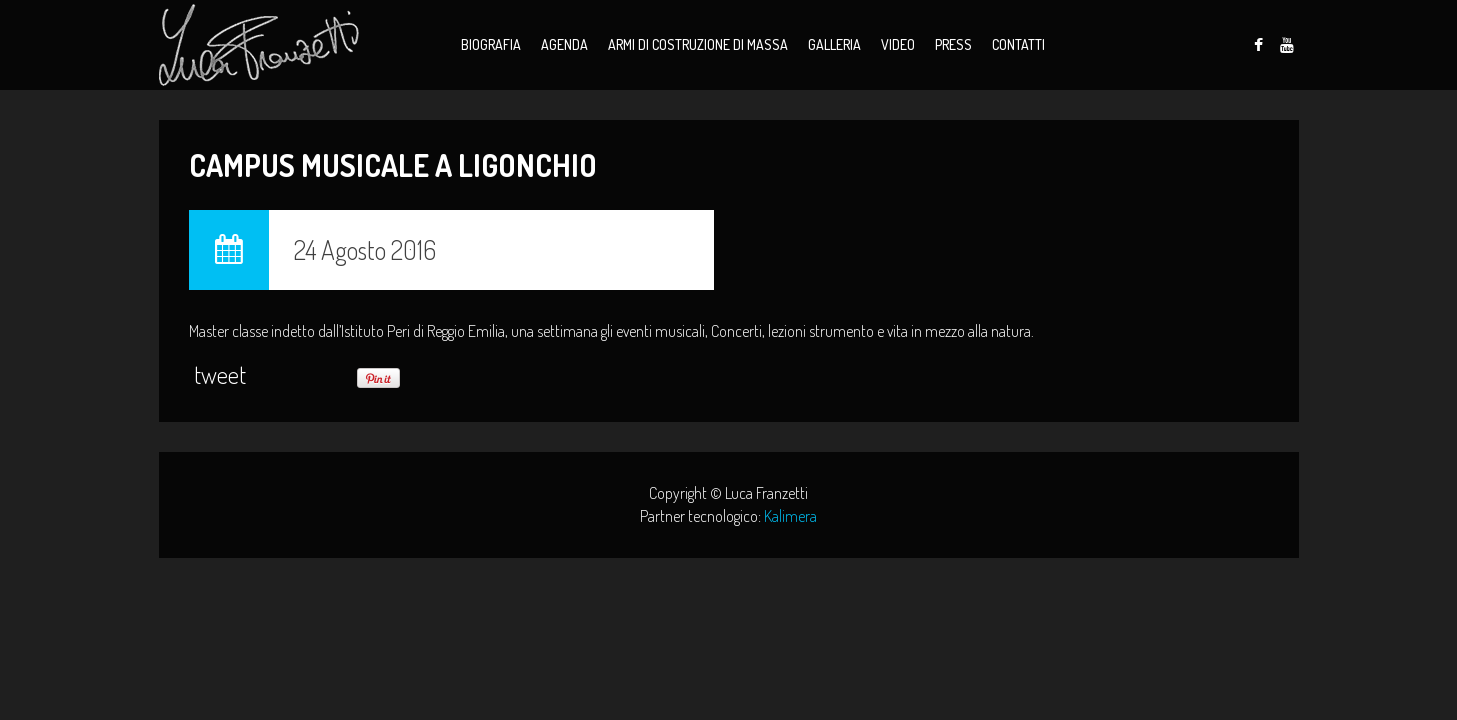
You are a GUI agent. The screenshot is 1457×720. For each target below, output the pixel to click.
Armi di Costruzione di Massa (698, 44)
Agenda (564, 44)
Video (898, 44)
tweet (220, 374)
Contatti (1018, 44)
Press (953, 44)
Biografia (491, 44)
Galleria (834, 44)
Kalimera (790, 516)
